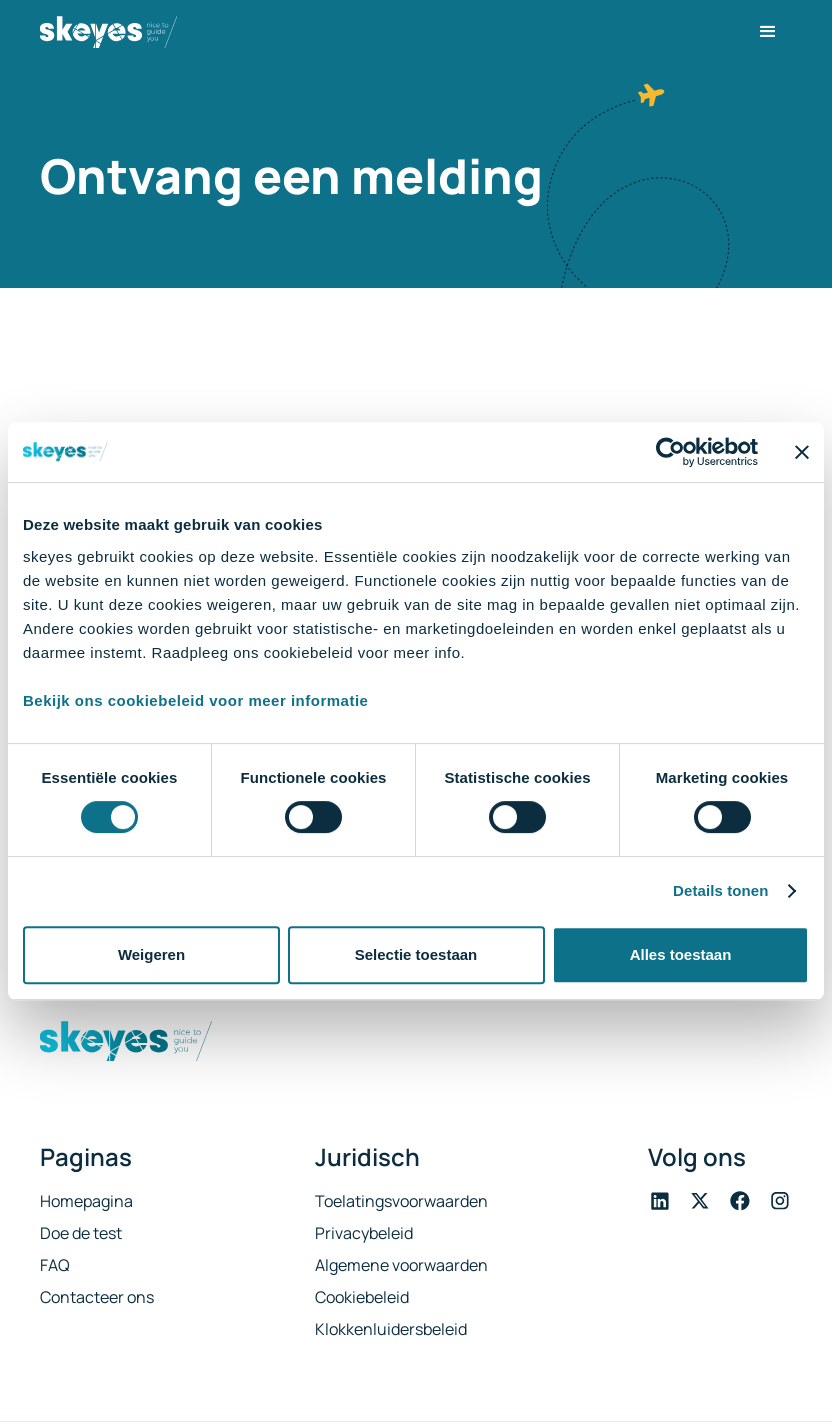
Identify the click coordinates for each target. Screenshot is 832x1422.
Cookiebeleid (362, 1297)
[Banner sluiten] (802, 452)
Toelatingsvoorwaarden (401, 1201)
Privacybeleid (364, 1233)
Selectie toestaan (416, 954)
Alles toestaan (681, 954)
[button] (768, 32)
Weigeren (151, 954)
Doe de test (81, 1233)
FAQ (55, 1265)
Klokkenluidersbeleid (391, 1329)
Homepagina (86, 1201)
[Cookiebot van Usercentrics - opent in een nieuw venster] (670, 452)
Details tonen (720, 890)
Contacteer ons (97, 1297)
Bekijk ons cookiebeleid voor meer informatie (195, 700)
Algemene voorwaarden (401, 1265)
